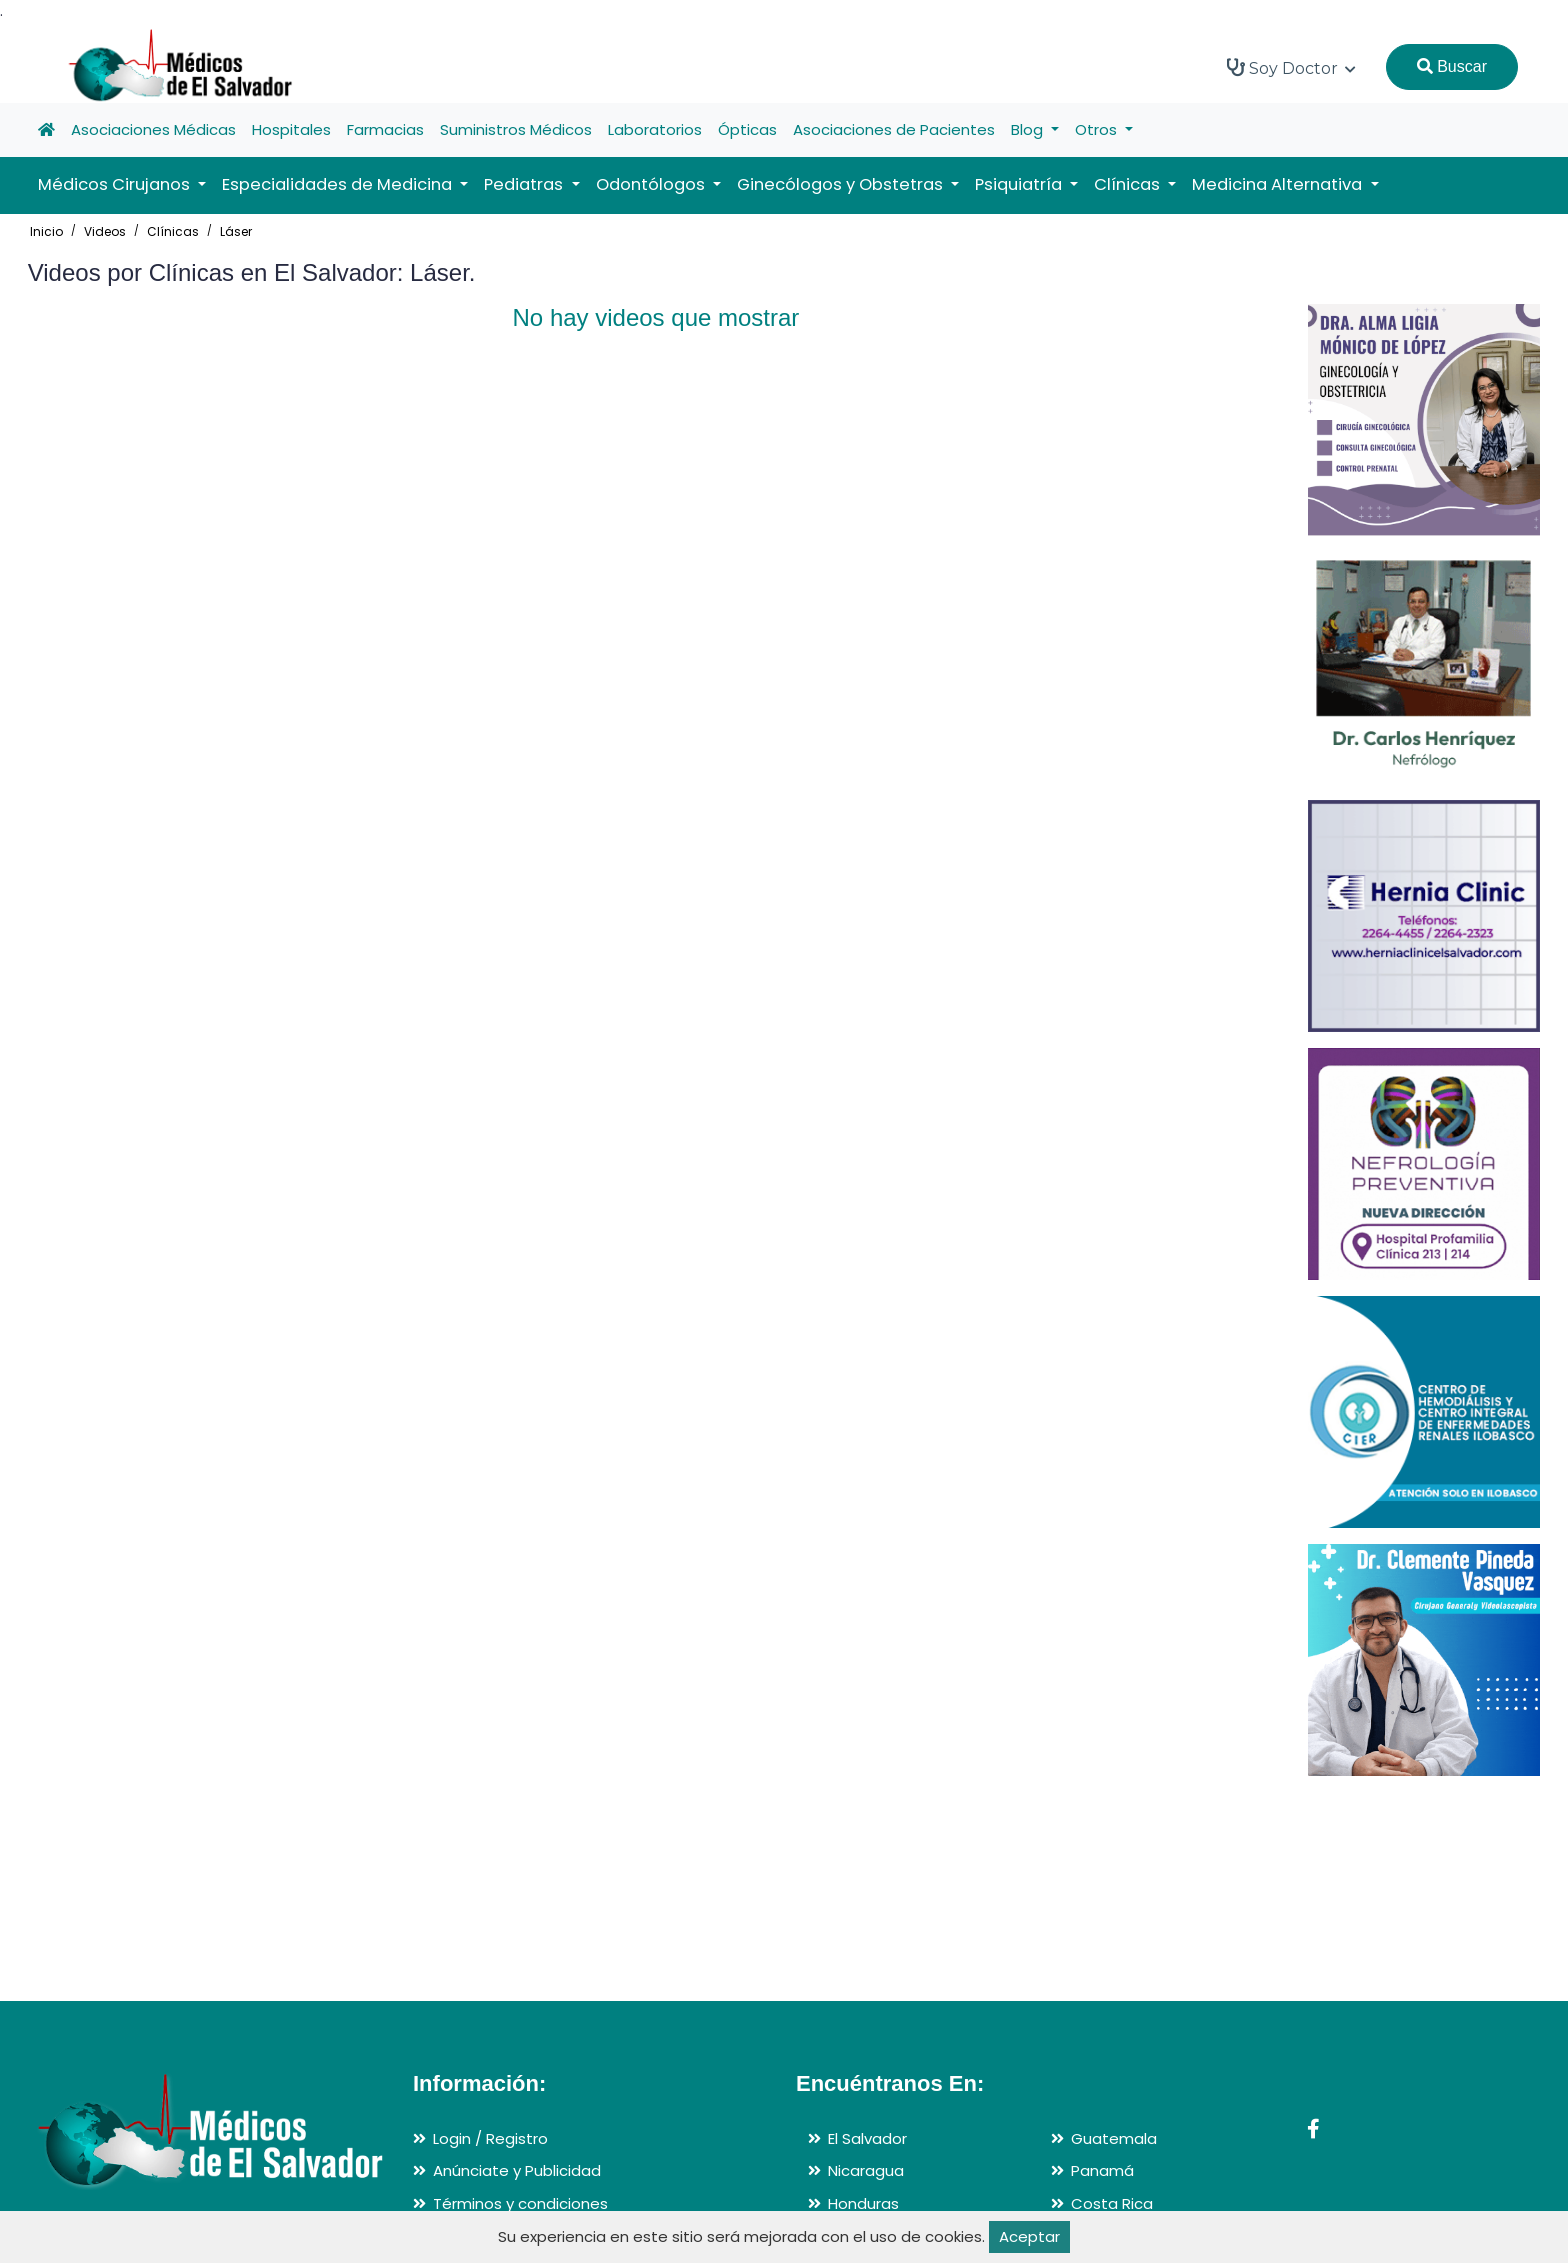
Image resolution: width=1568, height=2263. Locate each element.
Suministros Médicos (516, 129)
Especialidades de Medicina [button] (339, 184)
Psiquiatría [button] (1020, 184)
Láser (236, 231)
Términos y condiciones (520, 2203)
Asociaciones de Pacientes (894, 129)
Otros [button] (1098, 129)
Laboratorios (655, 129)
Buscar (1452, 66)
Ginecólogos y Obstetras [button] (842, 184)
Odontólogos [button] (652, 184)
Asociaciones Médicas (153, 129)
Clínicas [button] (1129, 184)
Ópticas (747, 129)
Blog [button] (1029, 129)
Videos (105, 231)
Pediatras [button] (525, 184)
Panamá (1102, 2170)
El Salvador (867, 2138)
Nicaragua (866, 2170)
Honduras (863, 2203)
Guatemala (1114, 2138)
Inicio (46, 231)
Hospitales (291, 129)
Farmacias (385, 129)
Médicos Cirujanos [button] (116, 184)
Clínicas (173, 231)
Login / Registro (490, 2138)
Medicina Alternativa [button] (1279, 184)
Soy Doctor (1291, 68)
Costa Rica (1112, 2203)
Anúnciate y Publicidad (517, 2170)
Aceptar (1029, 2236)
